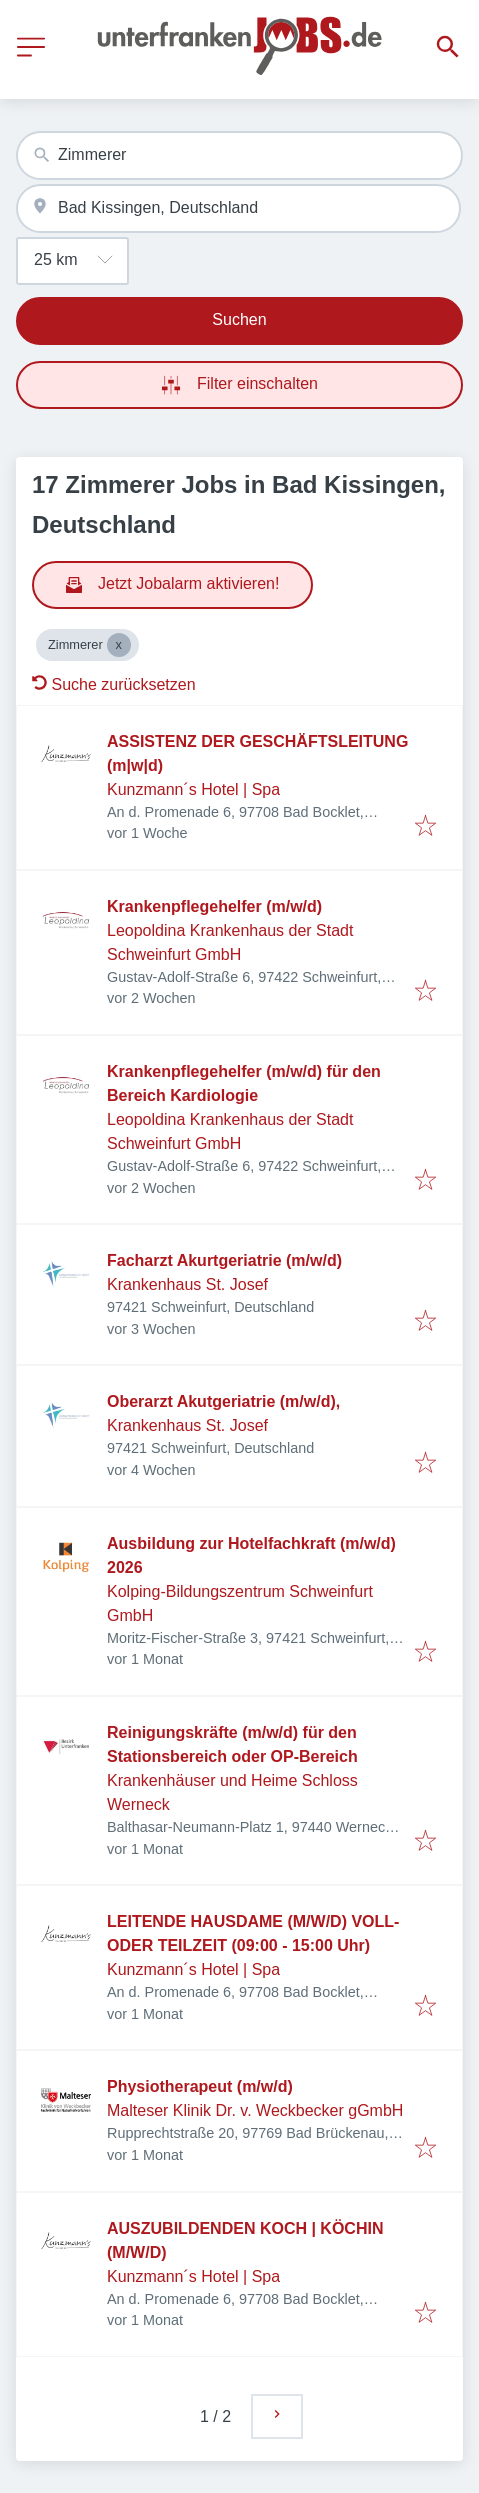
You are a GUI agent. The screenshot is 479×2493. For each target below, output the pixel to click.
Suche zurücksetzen (114, 684)
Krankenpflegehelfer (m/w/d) (214, 906)
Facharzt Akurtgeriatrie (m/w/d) (224, 1260)
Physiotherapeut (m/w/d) (200, 2086)
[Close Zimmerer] (119, 645)
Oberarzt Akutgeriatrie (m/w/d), (223, 1401)
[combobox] (239, 155)
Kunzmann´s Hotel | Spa (193, 789)
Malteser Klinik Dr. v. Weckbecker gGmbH (255, 2110)
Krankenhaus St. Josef (187, 1284)
